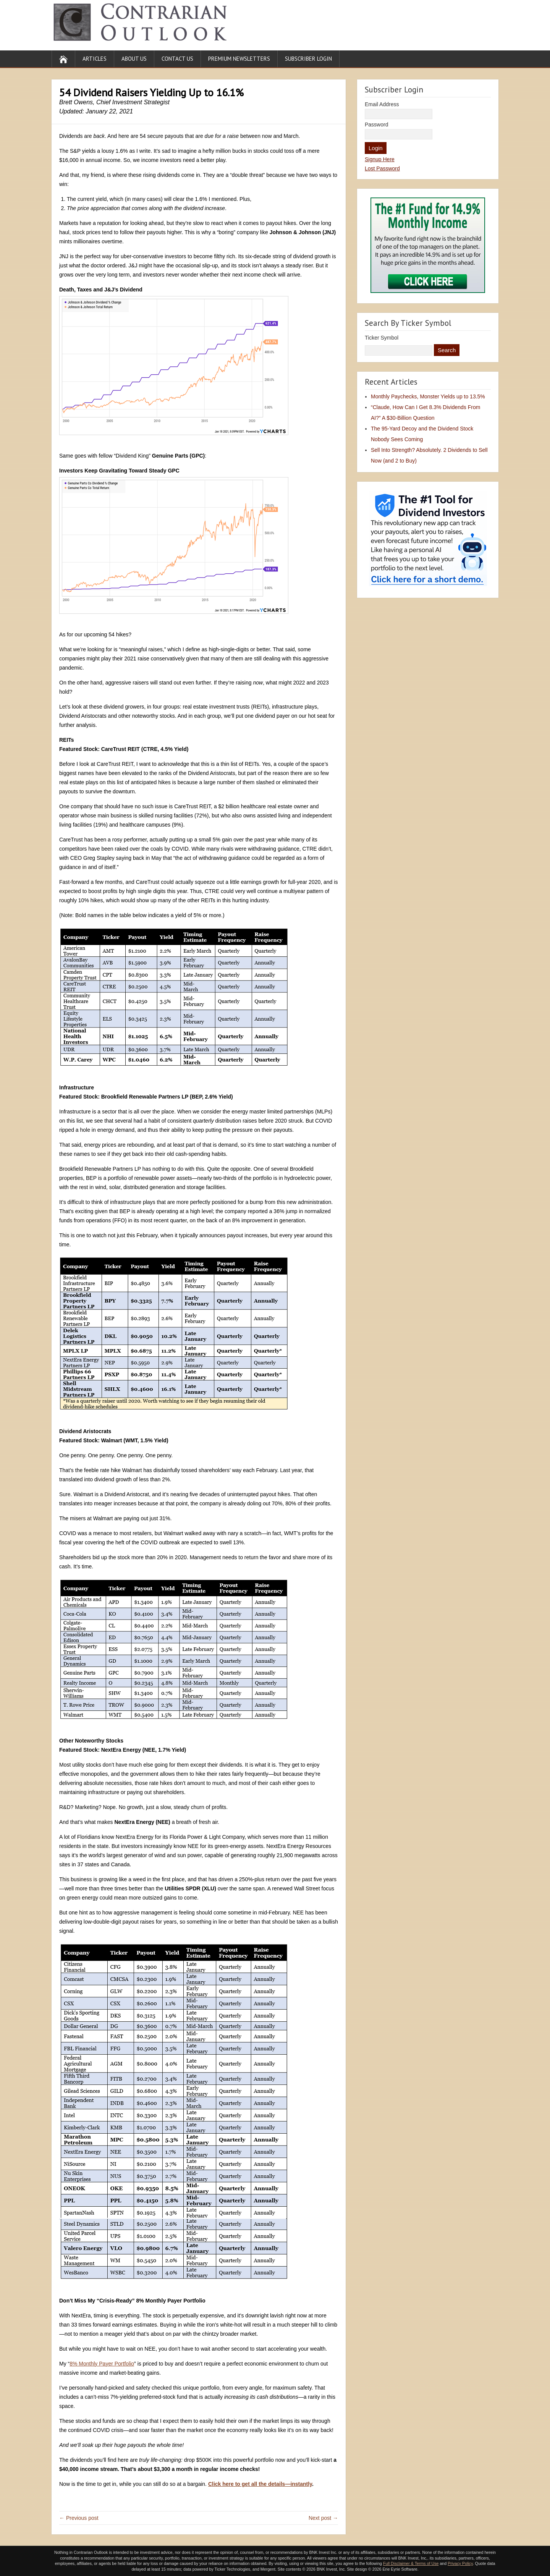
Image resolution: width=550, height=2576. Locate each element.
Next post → (323, 2518)
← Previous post (79, 2518)
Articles (94, 58)
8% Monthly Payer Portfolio (102, 2364)
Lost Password (382, 168)
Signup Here (380, 159)
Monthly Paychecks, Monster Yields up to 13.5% (428, 396)
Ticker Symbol (381, 338)
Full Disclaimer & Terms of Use (410, 2563)
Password (376, 124)
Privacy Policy (460, 2563)
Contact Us (177, 58)
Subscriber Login (308, 58)
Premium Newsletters (239, 58)
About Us (134, 58)
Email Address (382, 104)
